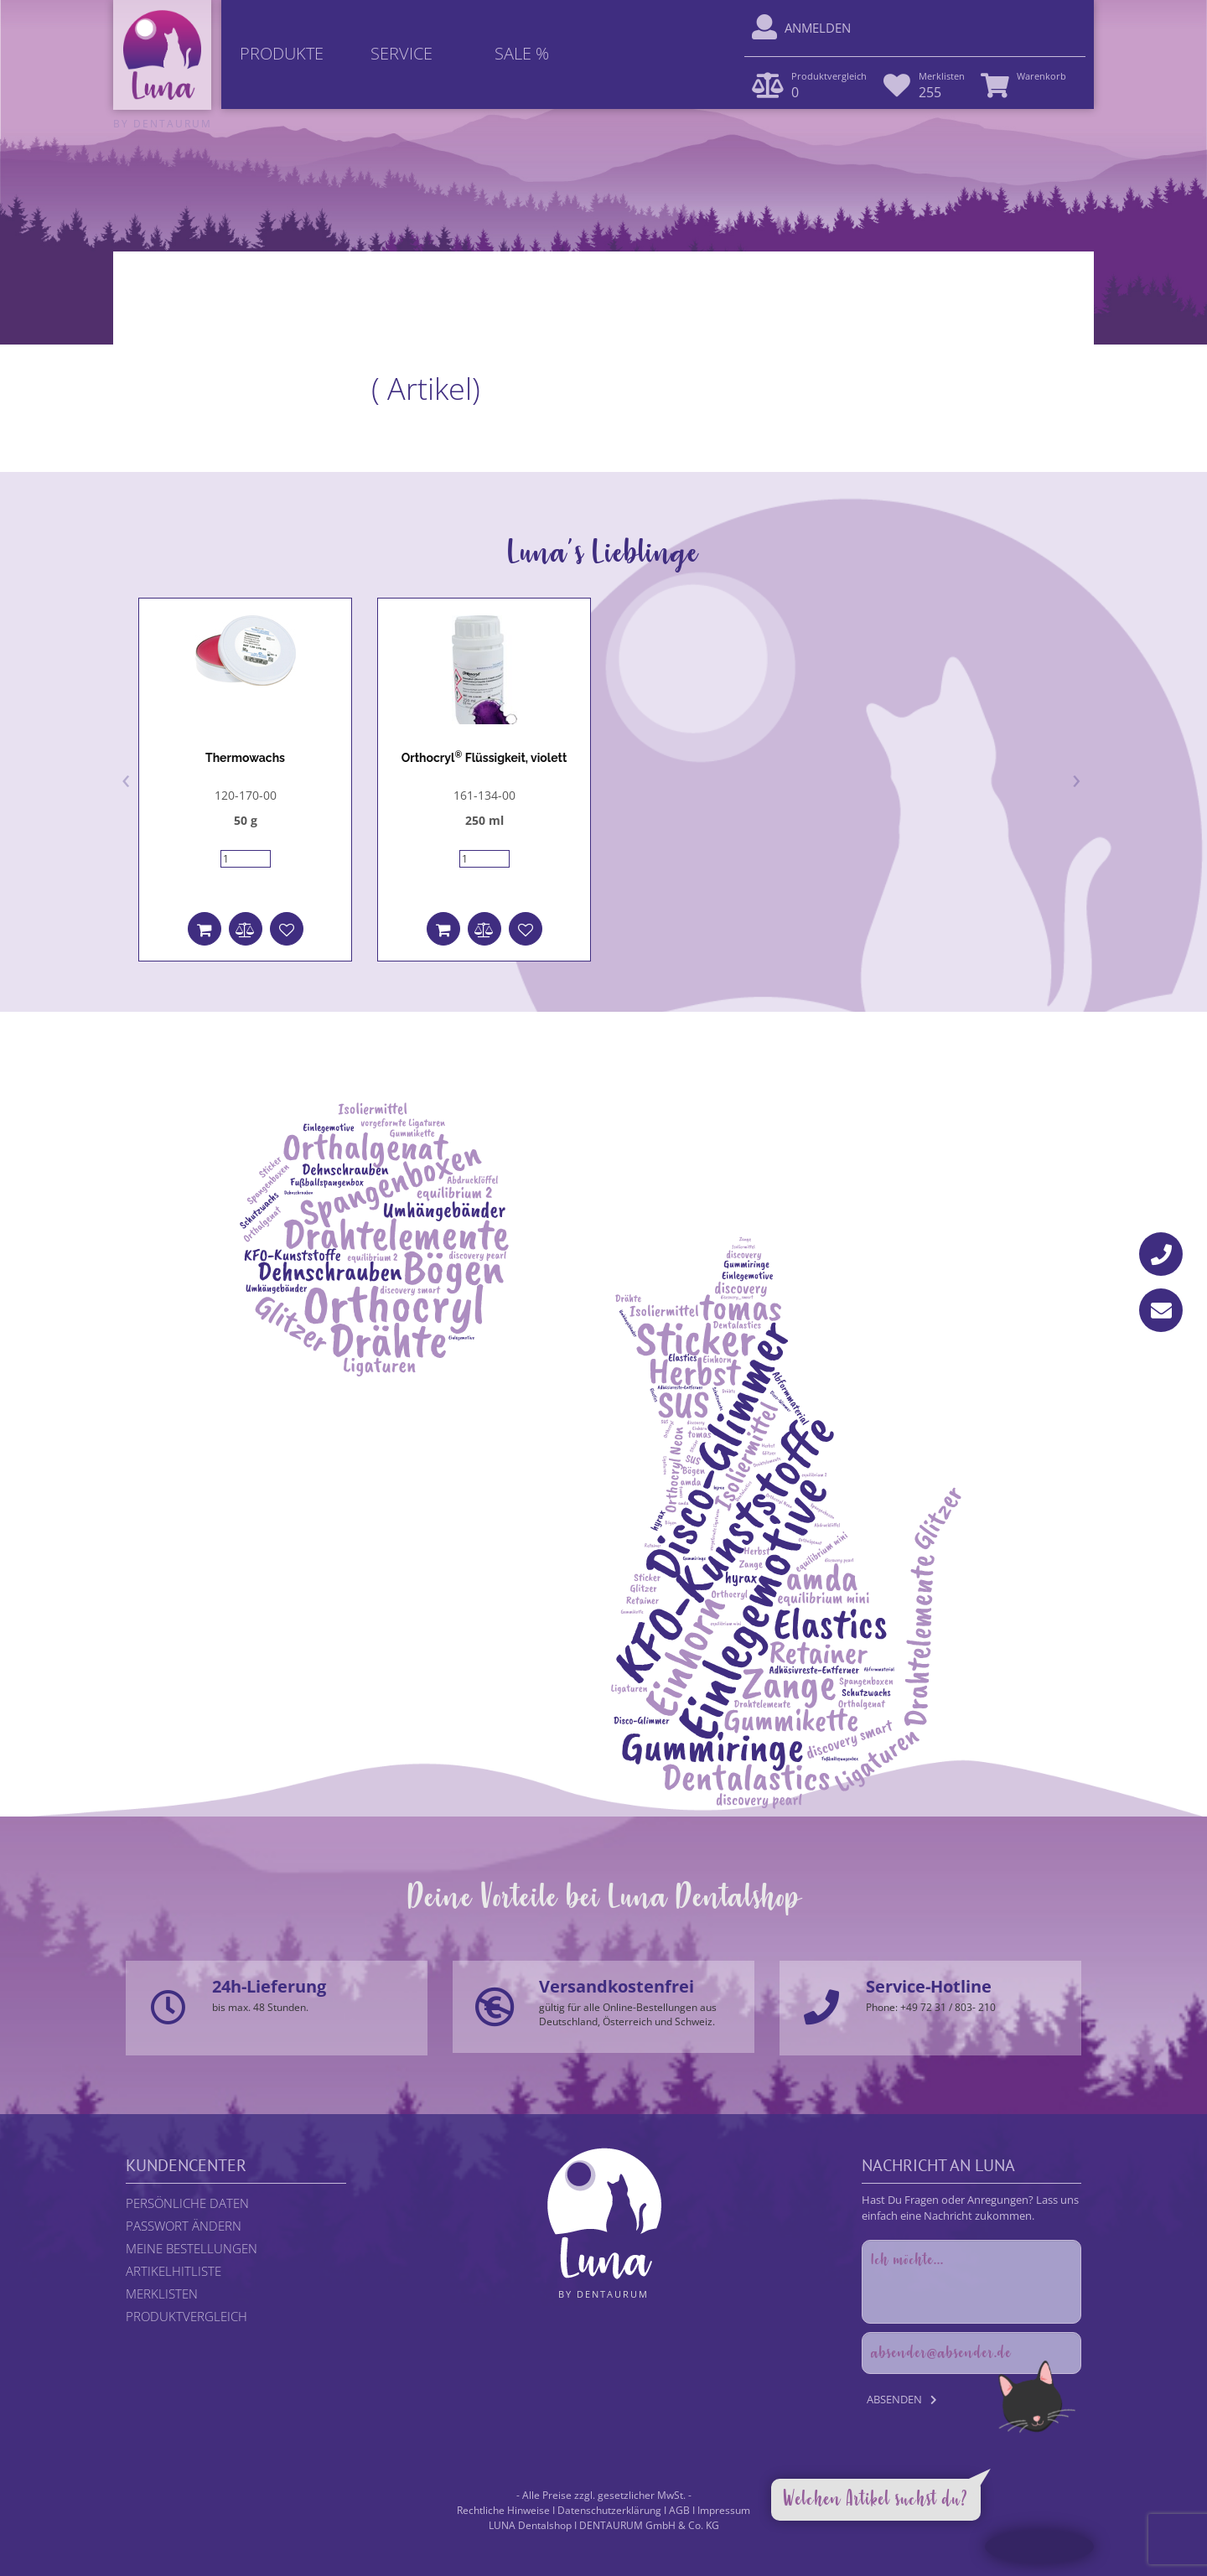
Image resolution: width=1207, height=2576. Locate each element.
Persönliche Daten (187, 2203)
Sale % (522, 53)
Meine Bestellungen (191, 2248)
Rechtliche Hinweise (503, 2510)
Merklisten (162, 2293)
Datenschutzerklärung (609, 2510)
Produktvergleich (186, 2316)
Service (401, 53)
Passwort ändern (183, 2225)
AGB (679, 2510)
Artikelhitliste (173, 2270)
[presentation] (126, 778)
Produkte (282, 53)
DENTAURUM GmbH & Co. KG (649, 2525)
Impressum (723, 2510)
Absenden (894, 2399)
